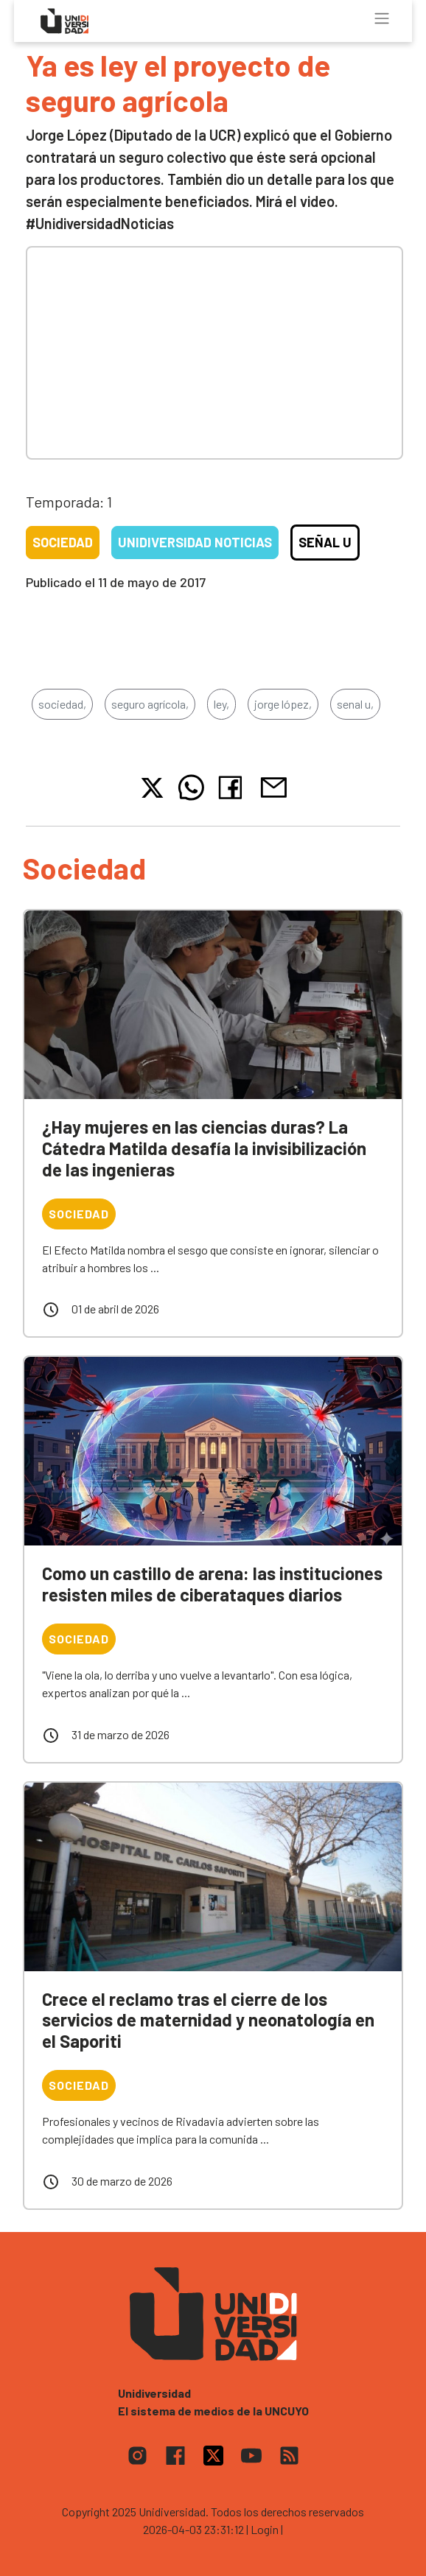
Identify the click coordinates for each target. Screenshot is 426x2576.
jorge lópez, (283, 704)
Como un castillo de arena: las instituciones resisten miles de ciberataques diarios (212, 1583)
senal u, (355, 704)
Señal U (325, 542)
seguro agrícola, (150, 704)
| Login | (264, 2529)
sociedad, (62, 704)
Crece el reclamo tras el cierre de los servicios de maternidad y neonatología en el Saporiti (208, 2020)
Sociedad (62, 542)
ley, (221, 704)
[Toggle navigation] (381, 18)
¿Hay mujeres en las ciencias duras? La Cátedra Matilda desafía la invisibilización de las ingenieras (204, 1148)
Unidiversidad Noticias (195, 542)
